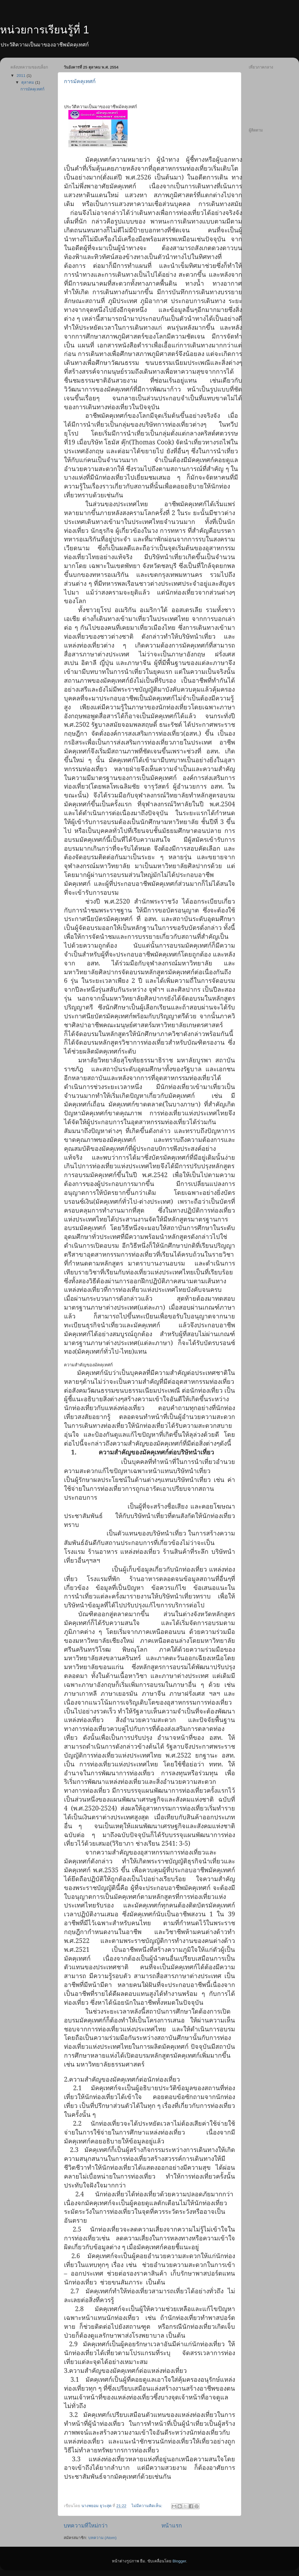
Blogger (179, 2561)
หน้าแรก (171, 2525)
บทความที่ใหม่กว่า (86, 2525)
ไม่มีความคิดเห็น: (147, 2506)
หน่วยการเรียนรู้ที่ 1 (44, 30)
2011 (22, 75)
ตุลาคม (28, 82)
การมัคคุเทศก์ (80, 81)
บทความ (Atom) (102, 2537)
